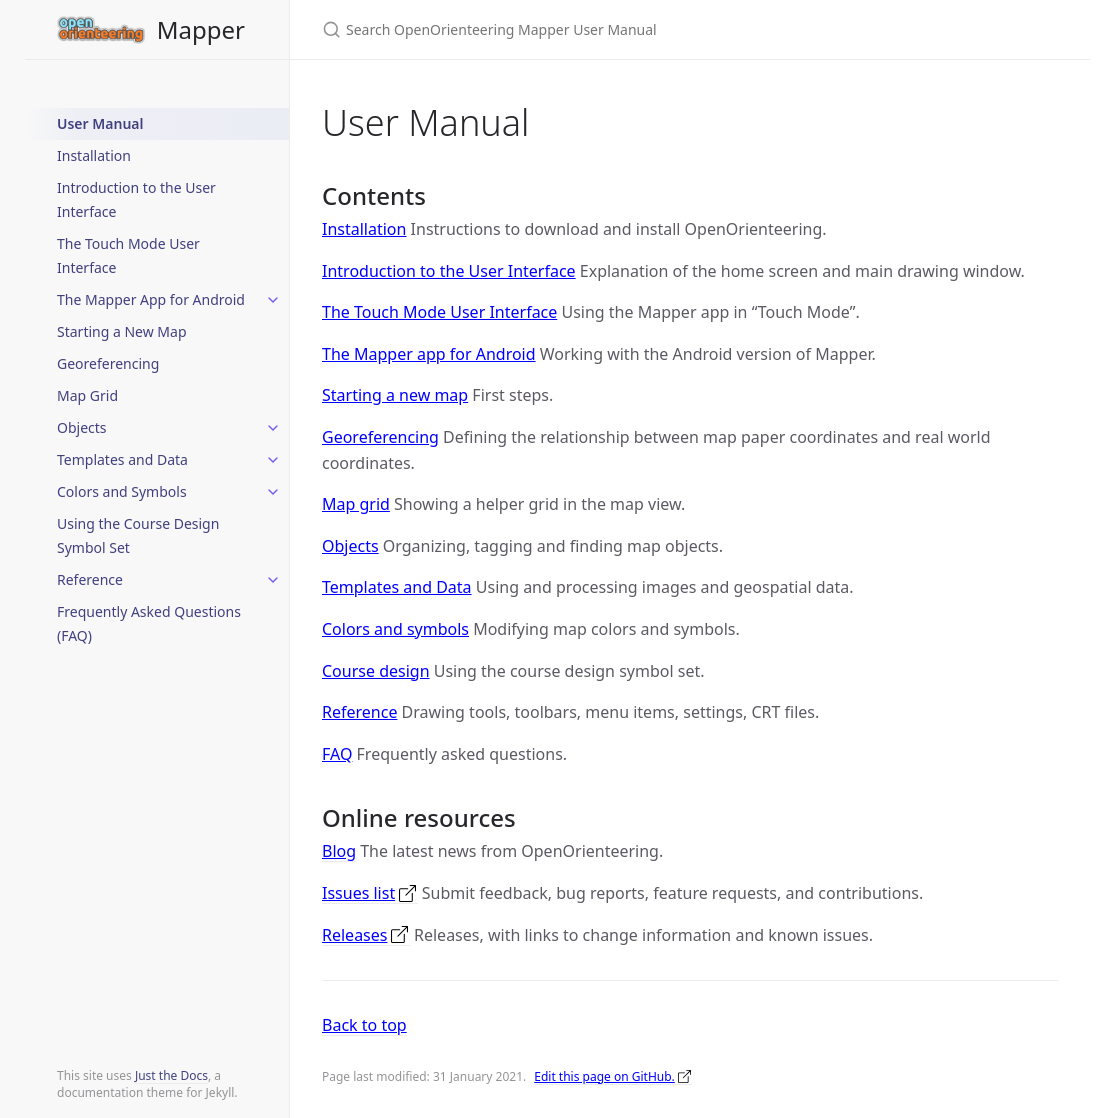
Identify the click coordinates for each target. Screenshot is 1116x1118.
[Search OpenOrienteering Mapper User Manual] (558, 29)
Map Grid (87, 395)
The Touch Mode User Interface (128, 255)
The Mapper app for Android (429, 354)
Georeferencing (108, 363)
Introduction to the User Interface (136, 199)
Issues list (358, 893)
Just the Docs (171, 1075)
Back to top (364, 1025)
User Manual (100, 123)
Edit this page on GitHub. (604, 1076)
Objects (82, 427)
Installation (94, 155)
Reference (90, 579)
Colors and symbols (395, 629)
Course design (376, 671)
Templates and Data (122, 459)
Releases (354, 935)
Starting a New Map (122, 331)
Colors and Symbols (122, 491)
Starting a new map (395, 395)
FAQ (337, 754)
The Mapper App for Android (151, 299)
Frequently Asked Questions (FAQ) (149, 623)
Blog (339, 851)
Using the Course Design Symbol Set (138, 535)
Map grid (356, 504)
